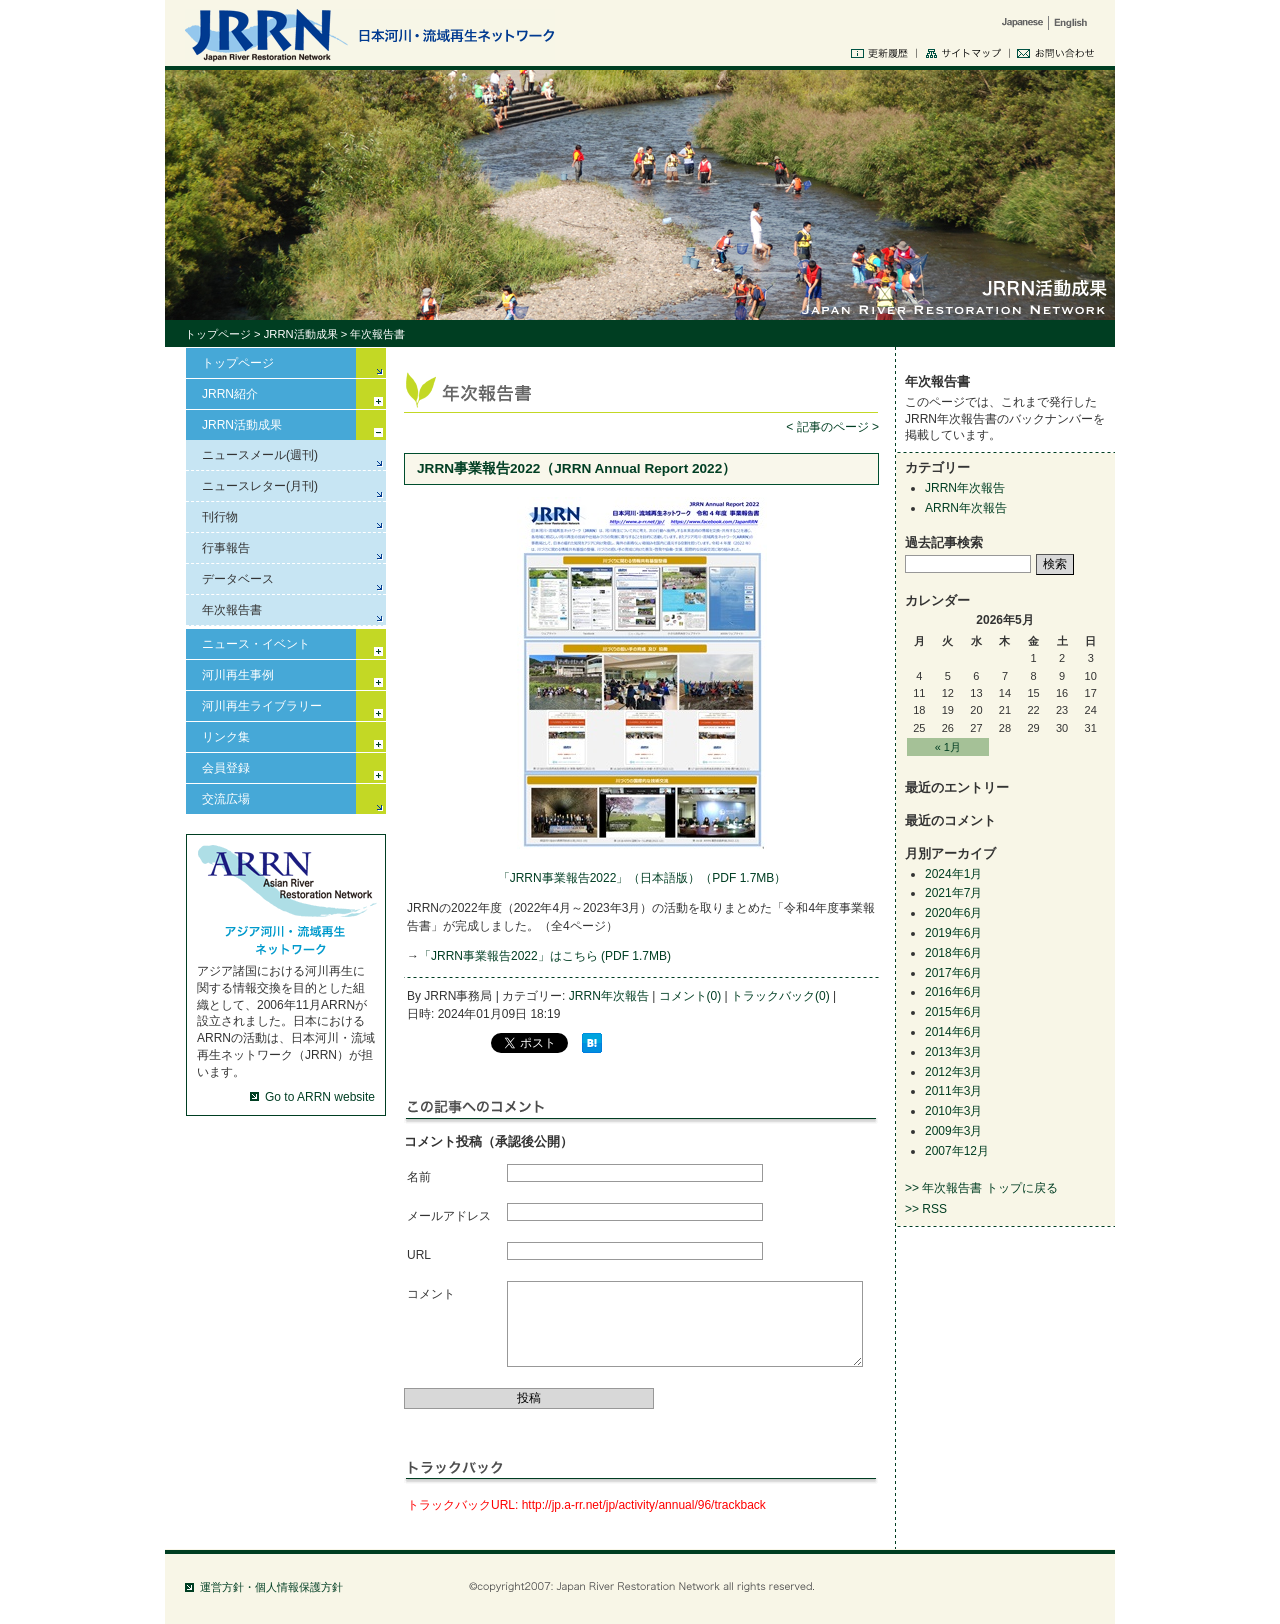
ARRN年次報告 (966, 508)
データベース (238, 579)
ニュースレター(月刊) (260, 486)
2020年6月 (953, 913)
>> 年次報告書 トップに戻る (981, 1188)
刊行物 (220, 517)
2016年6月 (953, 992)
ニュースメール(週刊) (260, 455)
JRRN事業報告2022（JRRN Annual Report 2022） (576, 468)
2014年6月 (953, 1032)
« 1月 (948, 747)
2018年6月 (953, 953)
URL (419, 1255)
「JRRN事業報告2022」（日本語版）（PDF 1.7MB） (642, 878)
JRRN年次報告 (609, 996)
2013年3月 (953, 1052)
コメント (431, 1294)
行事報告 (226, 548)
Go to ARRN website (320, 1097)
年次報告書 (232, 610)
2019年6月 (953, 933)
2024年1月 (953, 874)
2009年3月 (953, 1131)
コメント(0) (690, 996)
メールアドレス (449, 1216)
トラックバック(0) (780, 996)
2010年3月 (953, 1111)
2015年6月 (953, 1012)
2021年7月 (953, 893)
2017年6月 (953, 973)
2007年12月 (957, 1151)
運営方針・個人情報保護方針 (271, 1587)
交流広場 (226, 799)
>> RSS (926, 1209)
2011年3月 (953, 1091)
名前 (419, 1177)
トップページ (218, 334)
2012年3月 (953, 1072)
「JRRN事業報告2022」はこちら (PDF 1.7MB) (545, 956)
